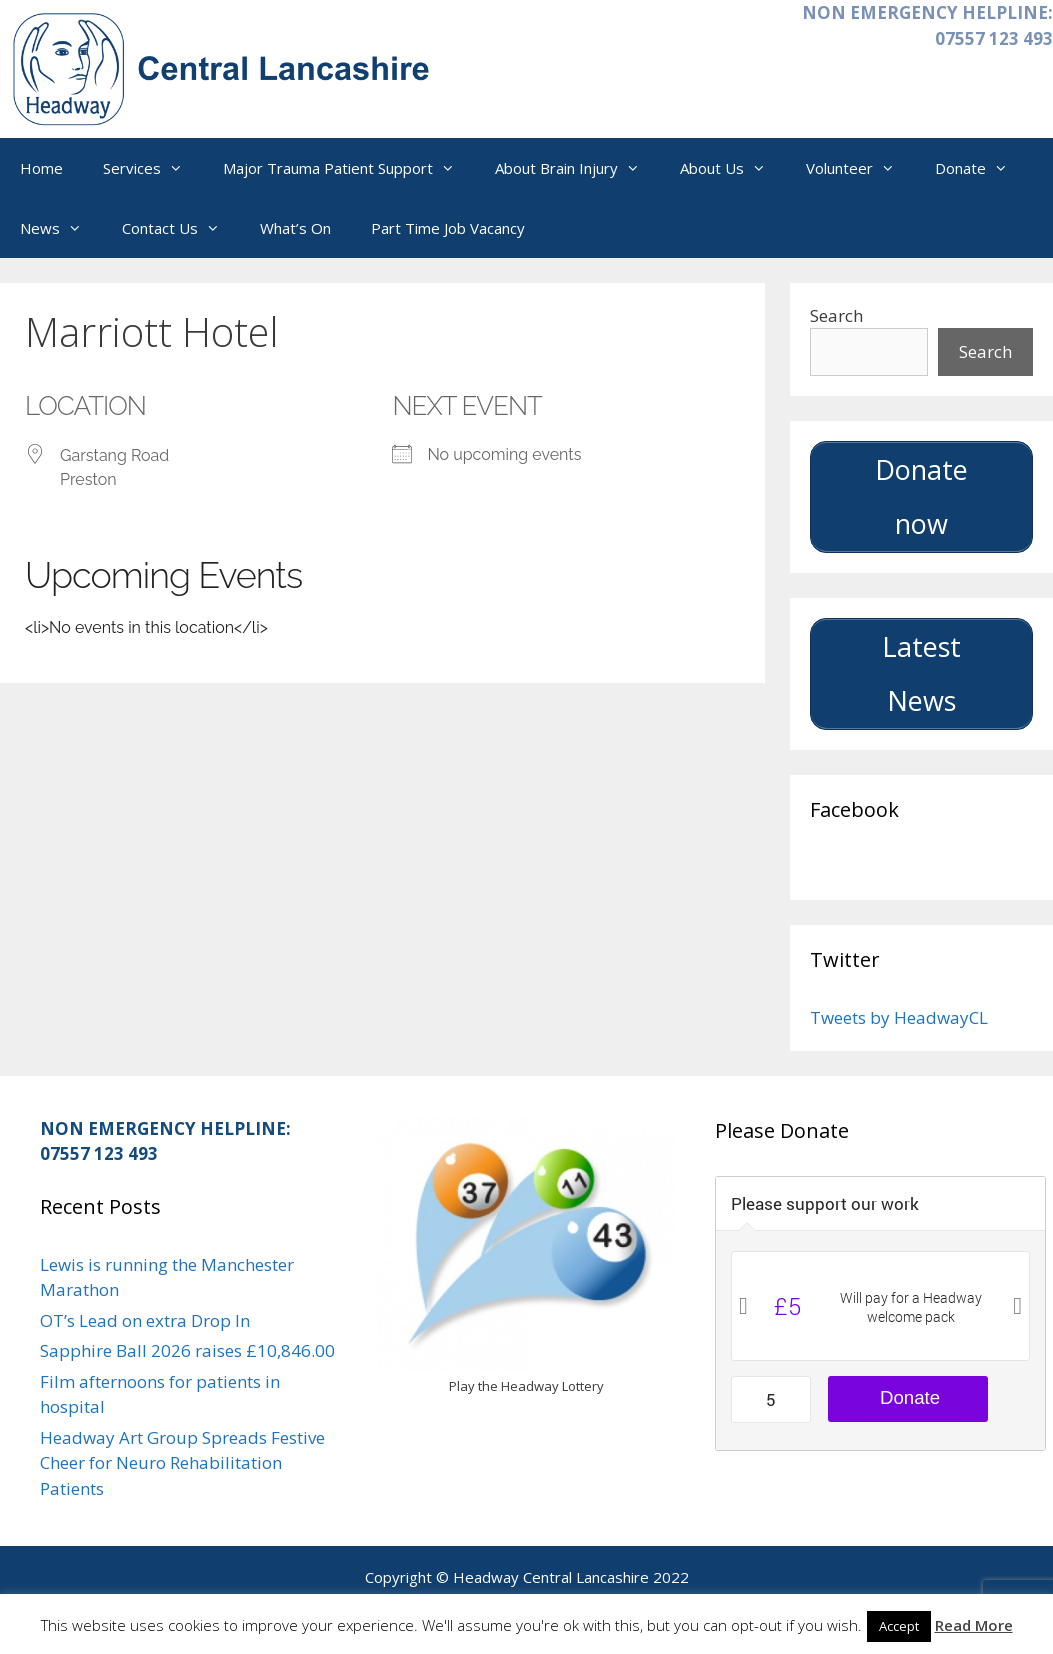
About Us (733, 168)
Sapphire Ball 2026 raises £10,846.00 (187, 1350)
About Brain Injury (577, 168)
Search (836, 315)
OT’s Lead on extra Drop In (145, 1320)
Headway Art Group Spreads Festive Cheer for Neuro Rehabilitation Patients (182, 1463)
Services (153, 168)
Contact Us (181, 228)
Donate (981, 168)
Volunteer (860, 168)
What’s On (295, 228)
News (61, 228)
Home (41, 168)
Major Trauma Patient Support (349, 168)
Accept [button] (899, 1626)
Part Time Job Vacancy (448, 228)
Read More (974, 1625)
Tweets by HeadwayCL (899, 1017)
